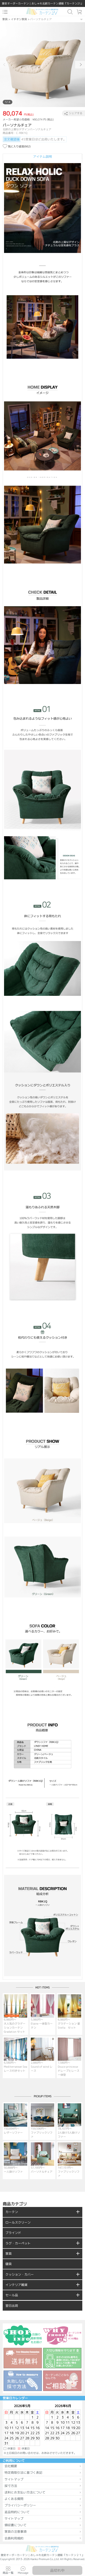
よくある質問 (13, 2499)
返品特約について (17, 2512)
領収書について (15, 2525)
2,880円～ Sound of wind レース (42, 2055)
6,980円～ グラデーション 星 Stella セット (69, 2012)
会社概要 (10, 2466)
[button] (80, 64)
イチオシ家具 (19, 19)
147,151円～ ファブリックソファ (69, 2160)
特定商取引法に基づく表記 (23, 2472)
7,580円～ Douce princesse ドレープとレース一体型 (69, 2057)
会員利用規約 (13, 2538)
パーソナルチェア (41, 19)
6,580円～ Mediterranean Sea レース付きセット (16, 2055)
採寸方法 (10, 2486)
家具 (5, 19)
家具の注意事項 (15, 2531)
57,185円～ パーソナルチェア (42, 2158)
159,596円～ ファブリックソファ (42, 2121)
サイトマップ (13, 2479)
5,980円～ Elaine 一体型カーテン (42, 2012)
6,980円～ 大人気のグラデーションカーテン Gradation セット (15, 2014)
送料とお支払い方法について (24, 2492)
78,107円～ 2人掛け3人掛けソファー (69, 2121)
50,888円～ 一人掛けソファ (15, 2158)
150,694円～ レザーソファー (15, 2119)
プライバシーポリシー (20, 2505)
